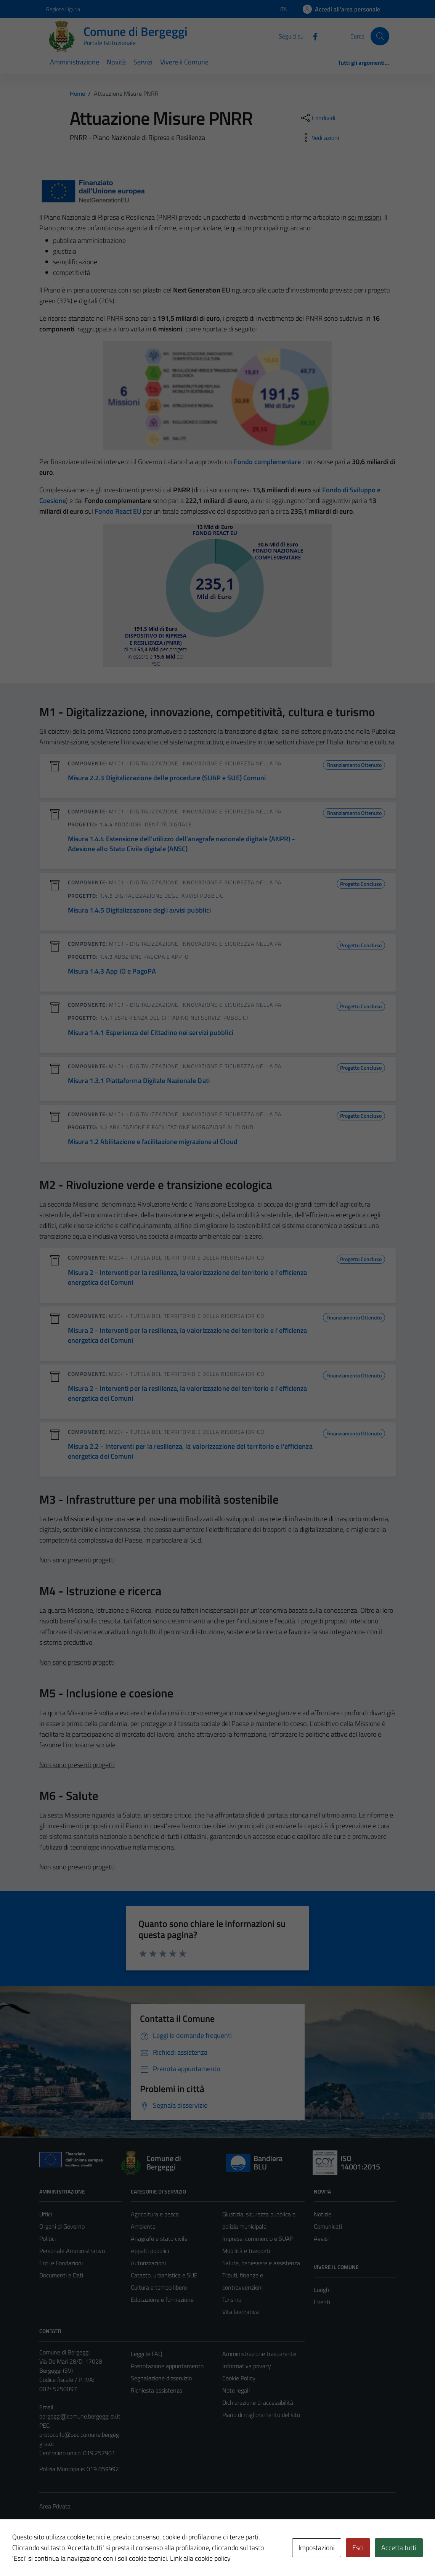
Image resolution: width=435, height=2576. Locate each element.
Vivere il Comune (184, 62)
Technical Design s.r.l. (91, 2553)
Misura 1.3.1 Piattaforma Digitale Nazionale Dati (139, 1080)
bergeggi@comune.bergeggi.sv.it (79, 2416)
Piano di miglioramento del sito (261, 2414)
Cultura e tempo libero (159, 2287)
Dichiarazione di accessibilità (257, 2402)
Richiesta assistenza (156, 2390)
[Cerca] (380, 36)
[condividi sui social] (317, 118)
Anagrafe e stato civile (159, 2238)
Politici (47, 2238)
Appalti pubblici (150, 2250)
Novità (116, 62)
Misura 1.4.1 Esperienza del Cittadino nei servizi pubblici (150, 1032)
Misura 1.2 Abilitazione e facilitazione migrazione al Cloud (153, 1141)
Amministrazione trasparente (259, 2353)
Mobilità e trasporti (246, 2250)
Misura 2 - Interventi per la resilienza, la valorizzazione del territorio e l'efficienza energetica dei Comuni (187, 1277)
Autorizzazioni (148, 2262)
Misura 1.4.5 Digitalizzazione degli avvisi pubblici (139, 910)
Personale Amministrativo (72, 2250)
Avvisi (321, 2238)
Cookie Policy (238, 2378)
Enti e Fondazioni (61, 2262)
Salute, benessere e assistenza (261, 2262)
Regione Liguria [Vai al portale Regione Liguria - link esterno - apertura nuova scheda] (63, 9)
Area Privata (55, 2506)
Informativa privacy (246, 2365)
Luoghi (322, 2289)
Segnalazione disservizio (161, 2378)
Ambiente (143, 2226)
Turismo (231, 2299)
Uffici (45, 2214)
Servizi (142, 62)
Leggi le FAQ (146, 2353)
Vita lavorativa (240, 2311)
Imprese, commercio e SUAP (257, 2238)
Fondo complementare (267, 461)
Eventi (322, 2301)
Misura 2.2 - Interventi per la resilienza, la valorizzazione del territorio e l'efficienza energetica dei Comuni (190, 1451)
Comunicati (328, 2226)
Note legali (236, 2390)
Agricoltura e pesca (155, 2214)
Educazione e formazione (162, 2299)
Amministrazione (74, 62)
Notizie (322, 2214)
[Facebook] (312, 35)
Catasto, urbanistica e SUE (164, 2275)
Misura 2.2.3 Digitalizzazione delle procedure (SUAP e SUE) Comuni (167, 778)
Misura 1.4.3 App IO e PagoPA (112, 971)
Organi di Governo (62, 2226)
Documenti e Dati (61, 2275)
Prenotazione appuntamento (167, 2365)
